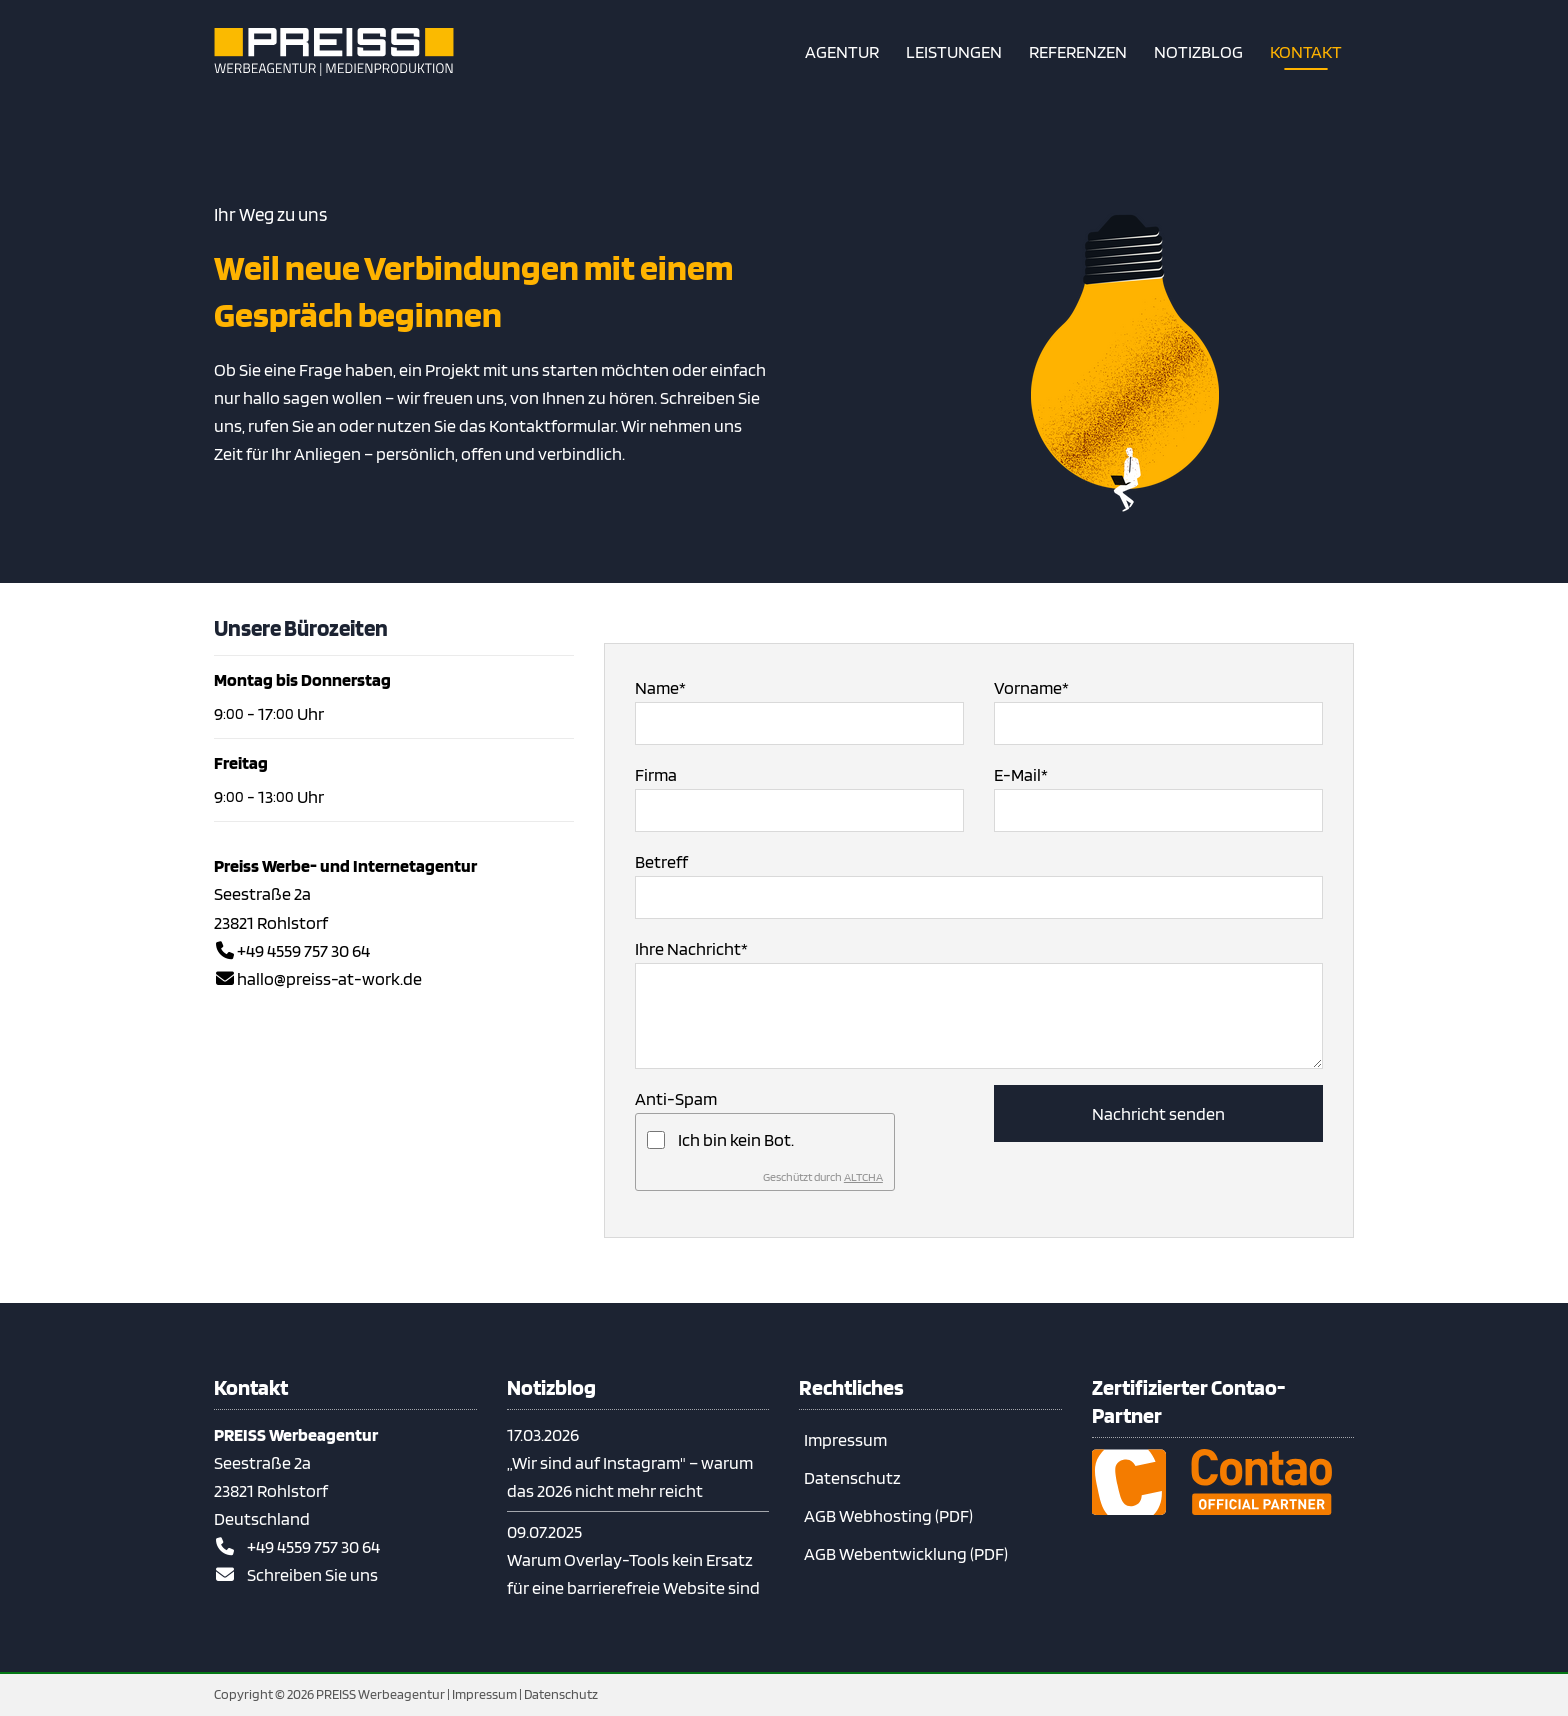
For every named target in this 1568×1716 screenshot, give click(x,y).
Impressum (845, 1439)
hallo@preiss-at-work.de (329, 978)
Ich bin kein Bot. (736, 1139)
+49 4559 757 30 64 (303, 950)
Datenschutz (852, 1477)
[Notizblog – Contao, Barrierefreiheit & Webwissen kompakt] (1198, 51)
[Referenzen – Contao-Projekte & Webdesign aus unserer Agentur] (1078, 51)
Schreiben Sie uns (312, 1574)
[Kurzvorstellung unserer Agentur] (842, 51)
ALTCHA (863, 1176)
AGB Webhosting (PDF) (888, 1515)
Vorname (1031, 686)
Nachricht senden (1158, 1113)
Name (660, 686)
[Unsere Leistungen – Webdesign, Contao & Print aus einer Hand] (954, 51)
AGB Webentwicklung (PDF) (906, 1553)
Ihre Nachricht (691, 947)
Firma (656, 774)
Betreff (661, 861)
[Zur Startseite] (334, 52)
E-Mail (1021, 773)
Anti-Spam (676, 1098)
